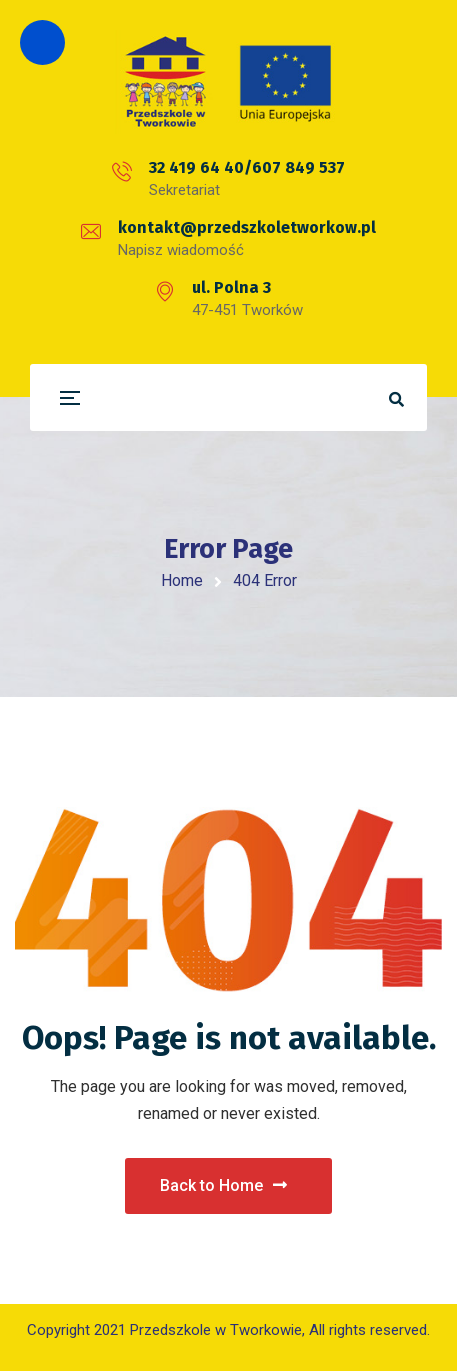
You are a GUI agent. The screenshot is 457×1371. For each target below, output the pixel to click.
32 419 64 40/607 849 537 (247, 167)
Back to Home (223, 1185)
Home (182, 580)
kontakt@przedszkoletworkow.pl (247, 227)
